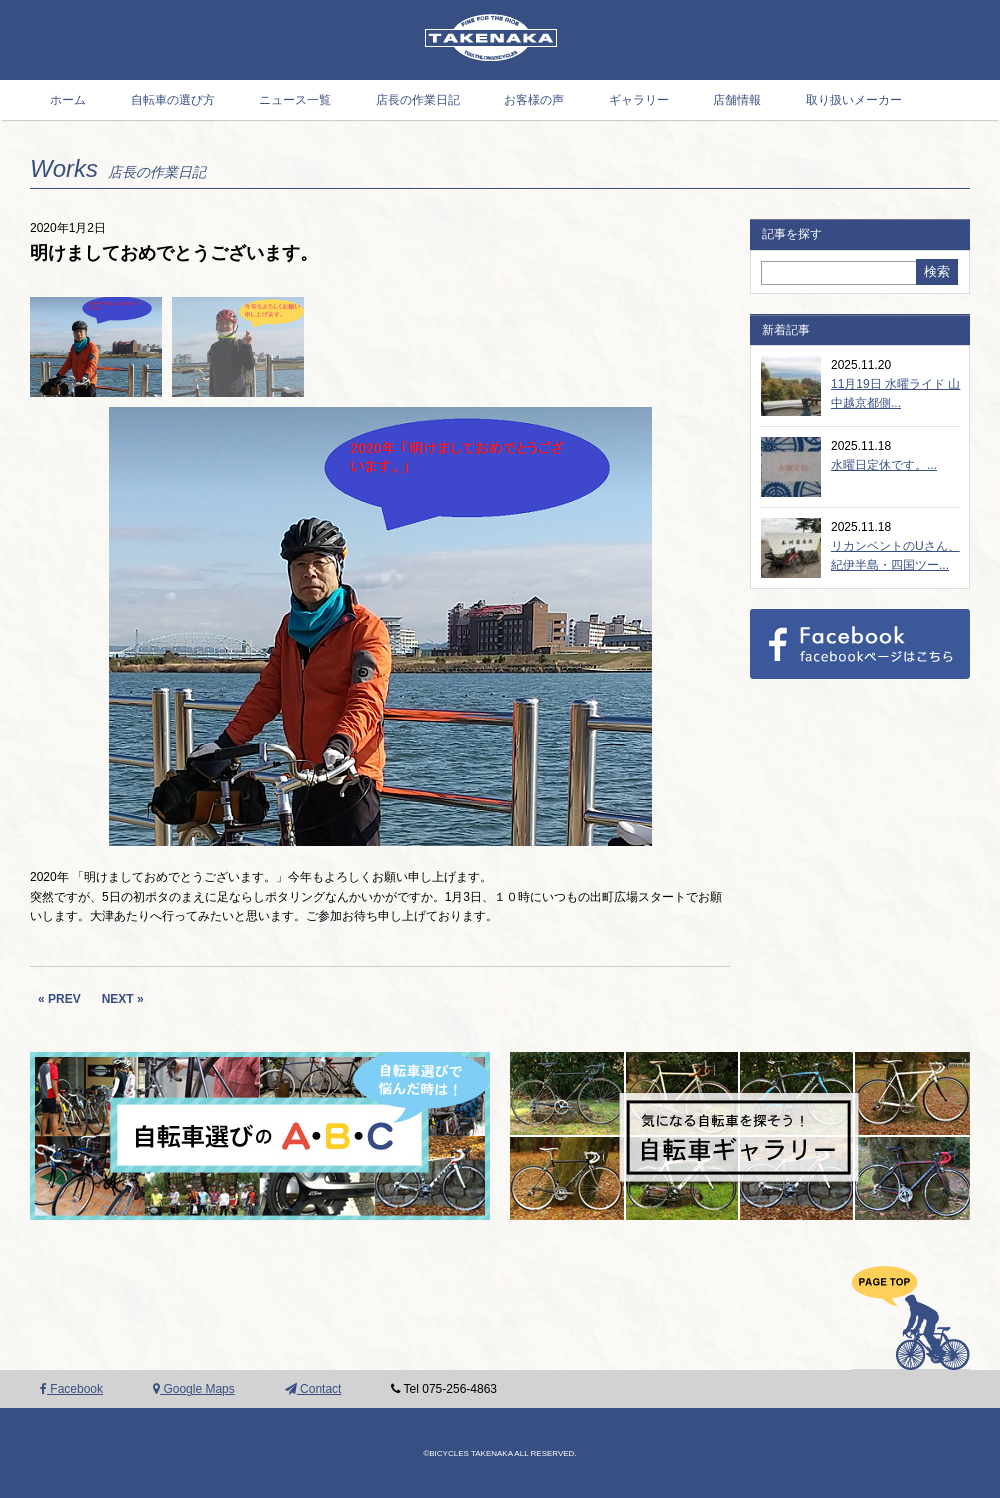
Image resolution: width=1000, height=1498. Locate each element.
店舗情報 (737, 100)
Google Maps (194, 1389)
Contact (313, 1389)
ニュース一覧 (295, 100)
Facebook (71, 1389)
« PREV (59, 999)
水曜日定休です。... (884, 465)
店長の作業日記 (418, 100)
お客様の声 (534, 100)
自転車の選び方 (173, 100)
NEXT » (123, 999)
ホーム (68, 100)
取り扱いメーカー (854, 100)
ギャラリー (639, 100)
